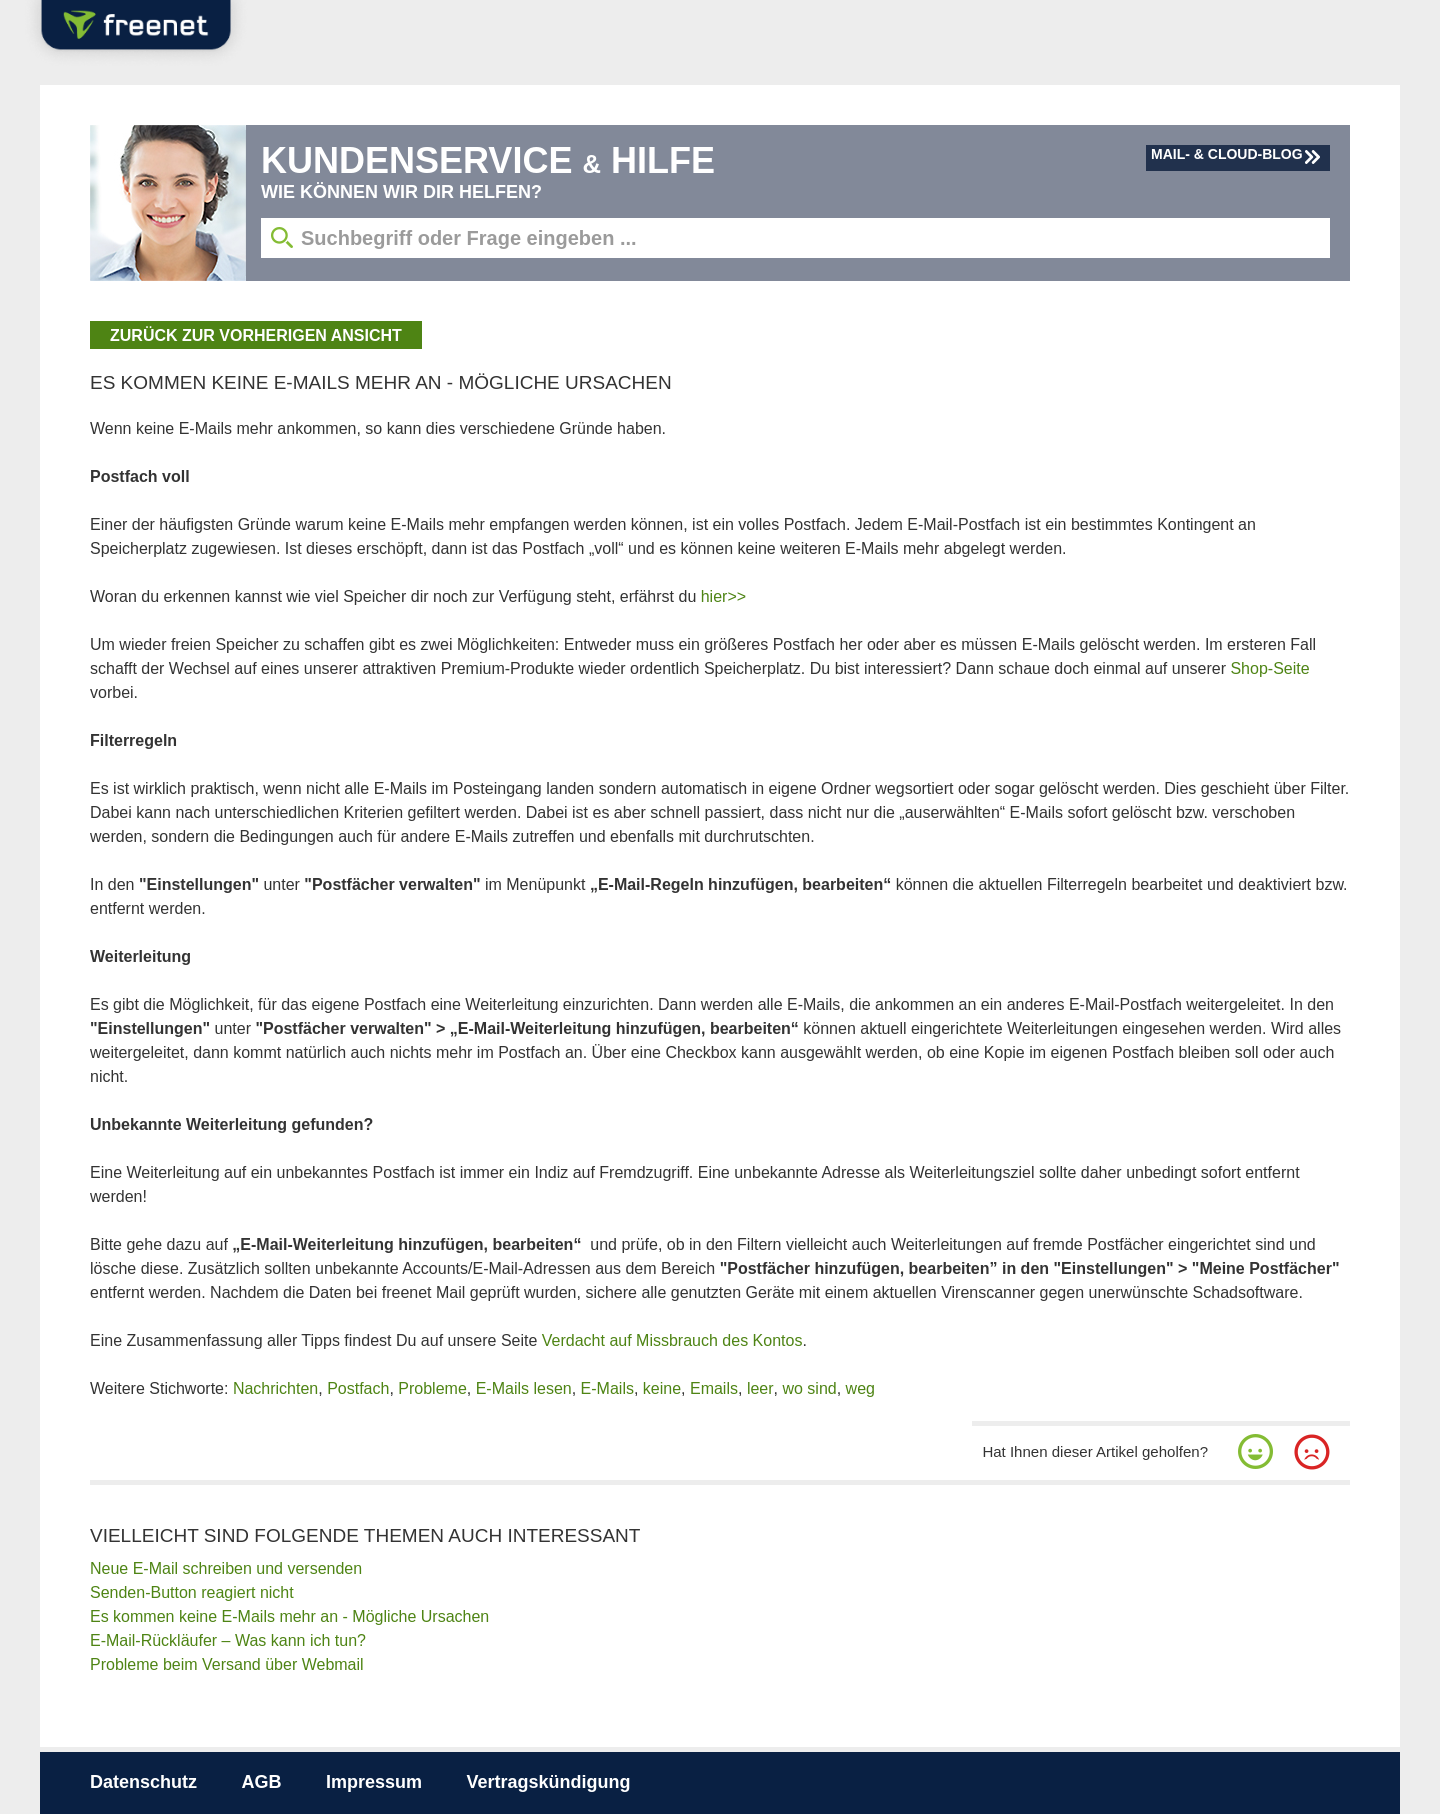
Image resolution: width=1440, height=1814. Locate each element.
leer (760, 1388)
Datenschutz (143, 1782)
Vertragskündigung (548, 1782)
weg (860, 1388)
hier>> (723, 596)
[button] (1256, 1452)
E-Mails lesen (524, 1388)
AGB (261, 1782)
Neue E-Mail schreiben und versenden (226, 1568)
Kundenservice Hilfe (488, 160)
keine (662, 1388)
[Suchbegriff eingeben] (795, 238)
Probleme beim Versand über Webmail (227, 1664)
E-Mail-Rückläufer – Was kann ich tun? (228, 1640)
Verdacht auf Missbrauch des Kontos (672, 1340)
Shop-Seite (1269, 668)
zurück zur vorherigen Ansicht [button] (256, 335)
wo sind (809, 1388)
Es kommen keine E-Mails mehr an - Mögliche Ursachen (289, 1616)
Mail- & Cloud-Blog (1227, 154)
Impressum (374, 1782)
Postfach (358, 1388)
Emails (714, 1388)
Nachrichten (275, 1388)
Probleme (432, 1388)
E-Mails (607, 1388)
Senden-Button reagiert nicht (192, 1592)
